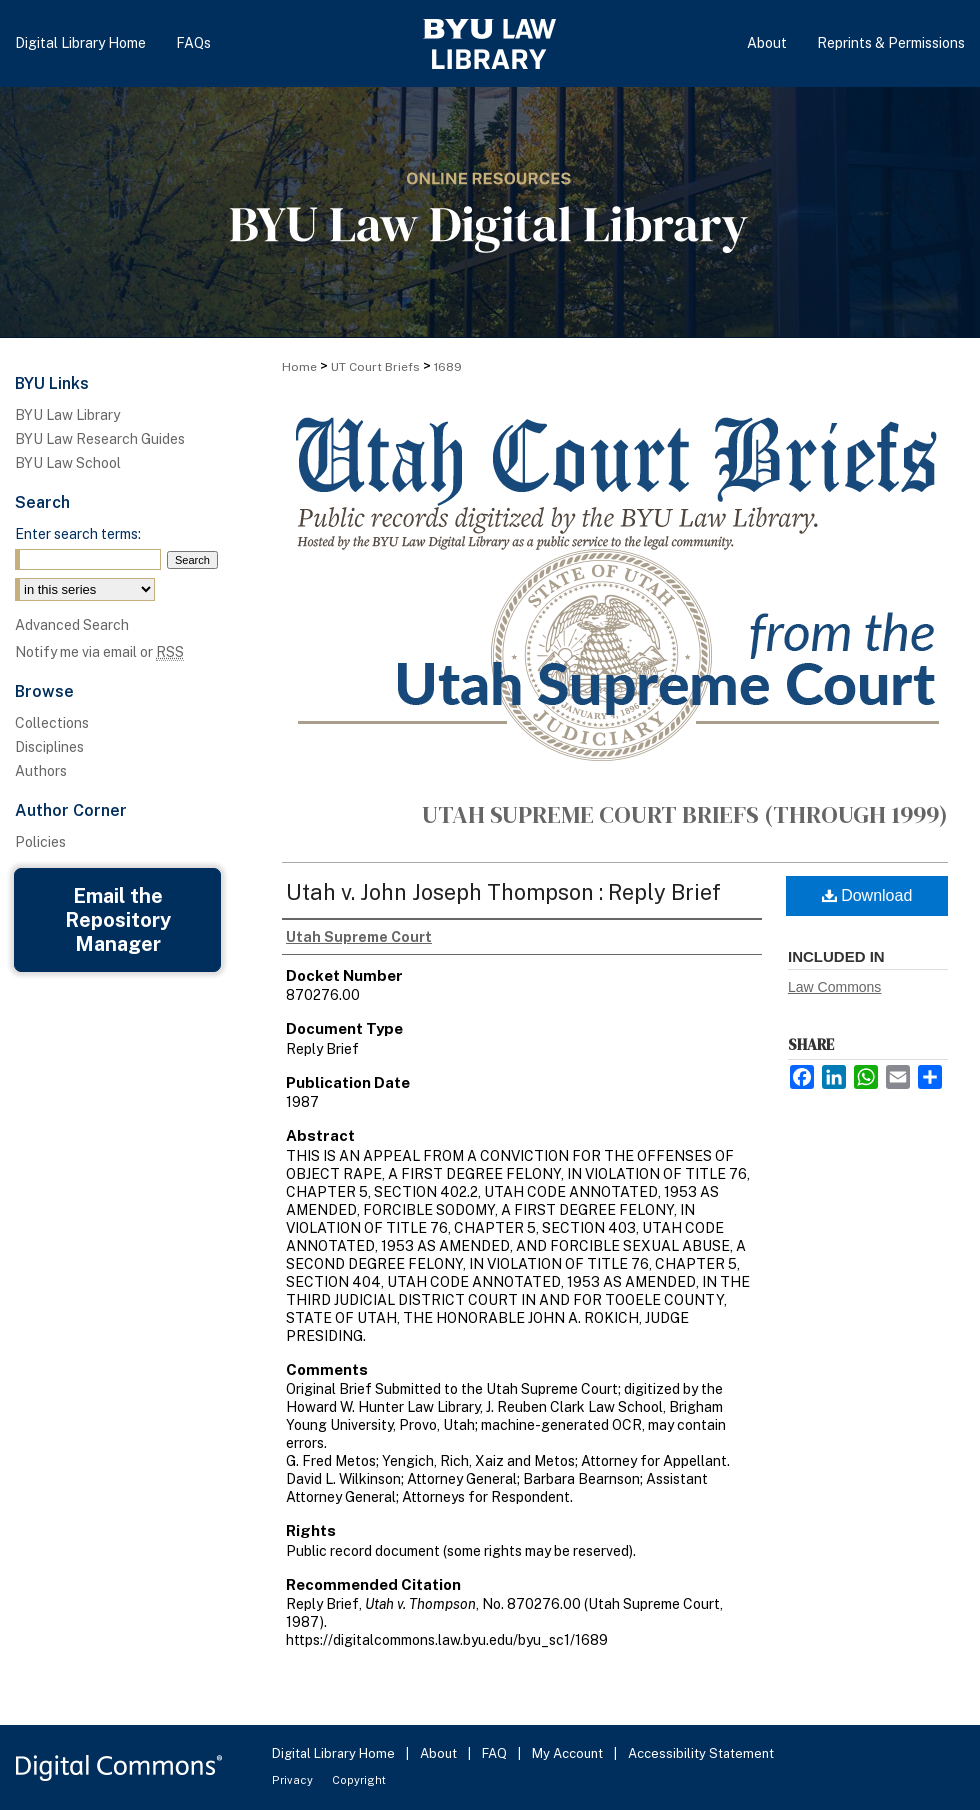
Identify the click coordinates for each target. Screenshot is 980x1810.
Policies (40, 842)
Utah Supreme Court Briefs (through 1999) (685, 814)
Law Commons (834, 987)
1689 (448, 367)
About (440, 1753)
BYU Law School (68, 463)
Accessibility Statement (701, 1753)
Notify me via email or (99, 652)
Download (867, 895)
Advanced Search (72, 625)
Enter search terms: (78, 534)
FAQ (496, 1753)
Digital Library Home (335, 1753)
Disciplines (49, 747)
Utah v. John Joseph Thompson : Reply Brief (503, 892)
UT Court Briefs (375, 367)
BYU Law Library (67, 415)
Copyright (359, 1780)
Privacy (294, 1780)
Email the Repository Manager (118, 920)
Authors (41, 771)
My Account (569, 1753)
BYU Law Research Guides (100, 439)
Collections (52, 723)
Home (299, 367)
